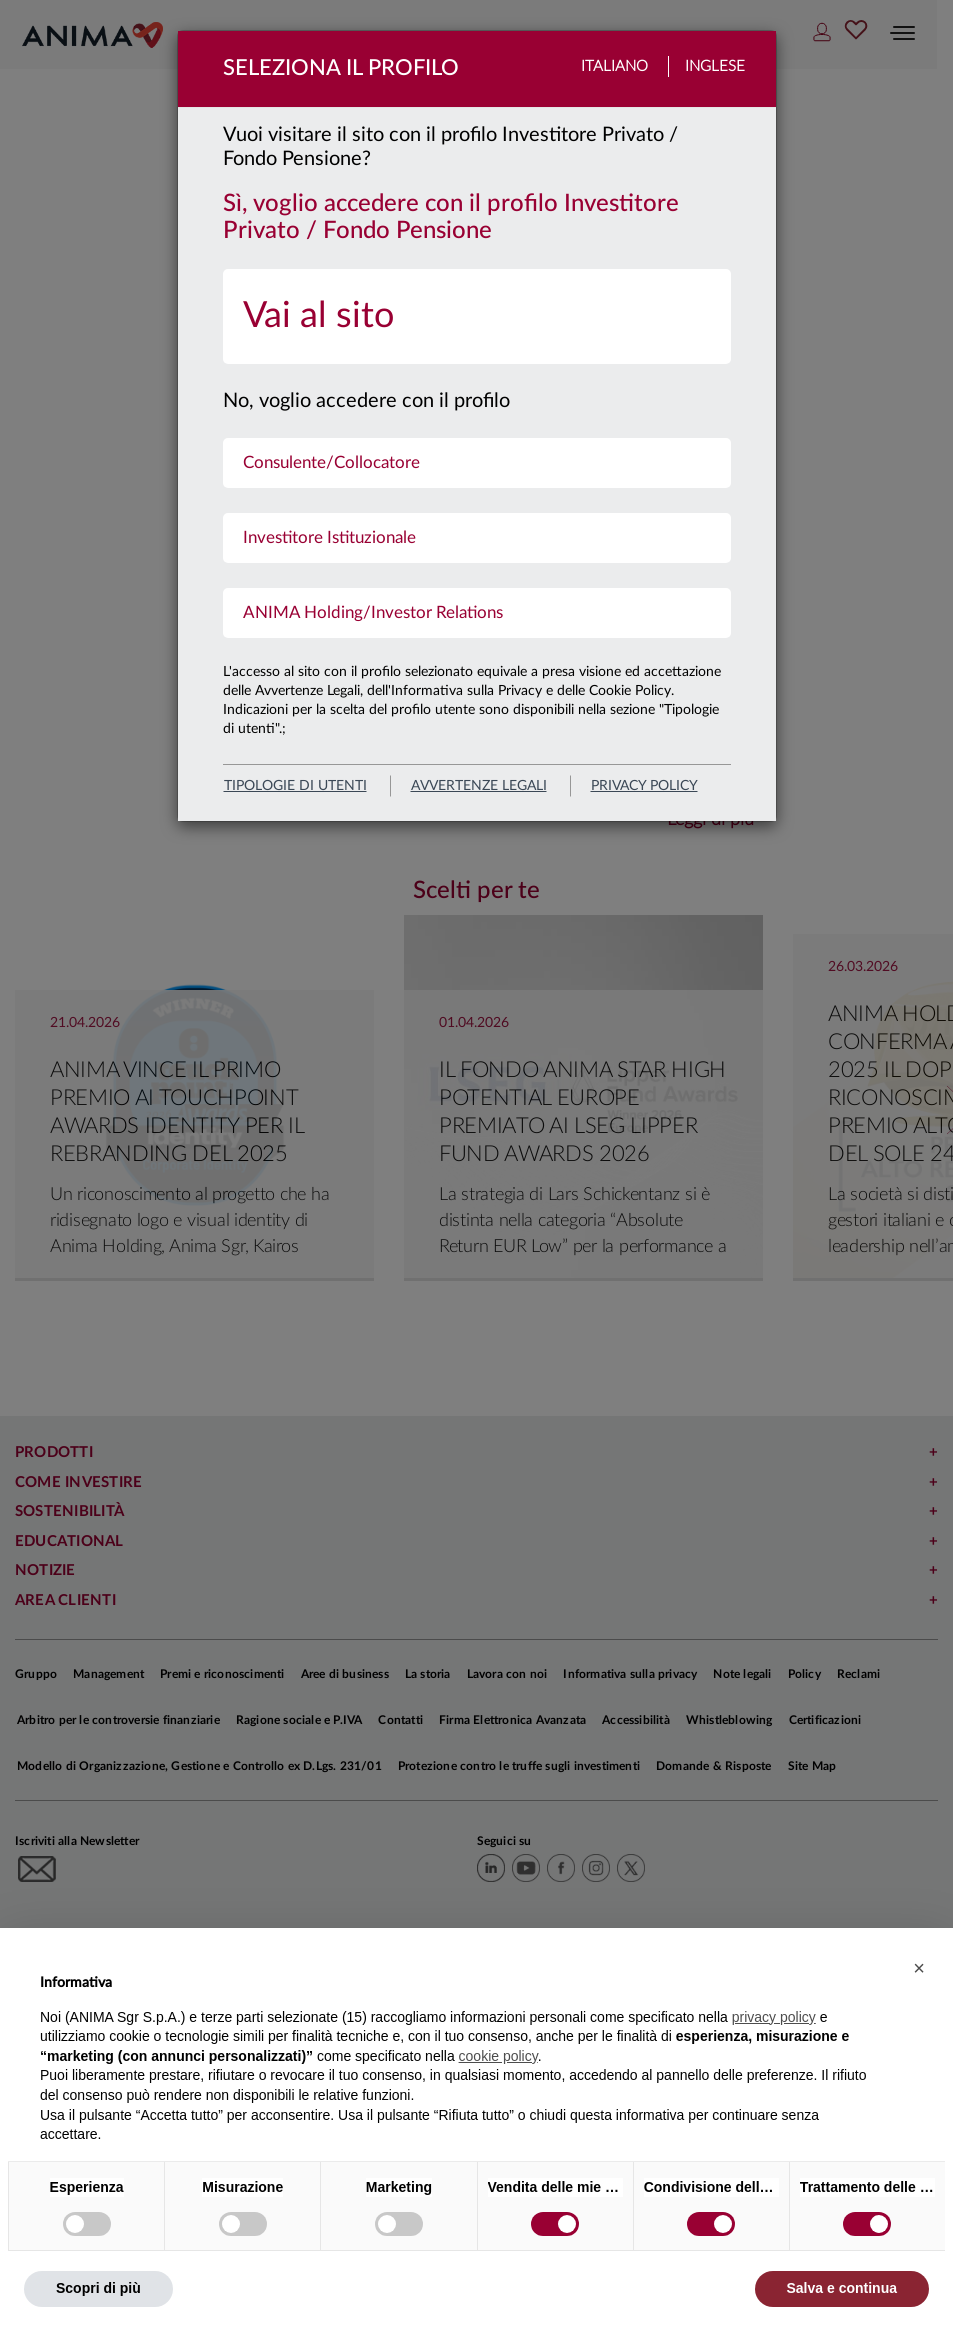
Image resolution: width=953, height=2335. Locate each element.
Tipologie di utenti (295, 786)
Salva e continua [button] (842, 2288)
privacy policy (644, 786)
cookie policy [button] (498, 2056)
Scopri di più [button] (98, 2288)
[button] (919, 1968)
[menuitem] (477, 316)
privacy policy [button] (774, 2017)
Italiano (614, 66)
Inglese (715, 66)
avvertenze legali (479, 786)
